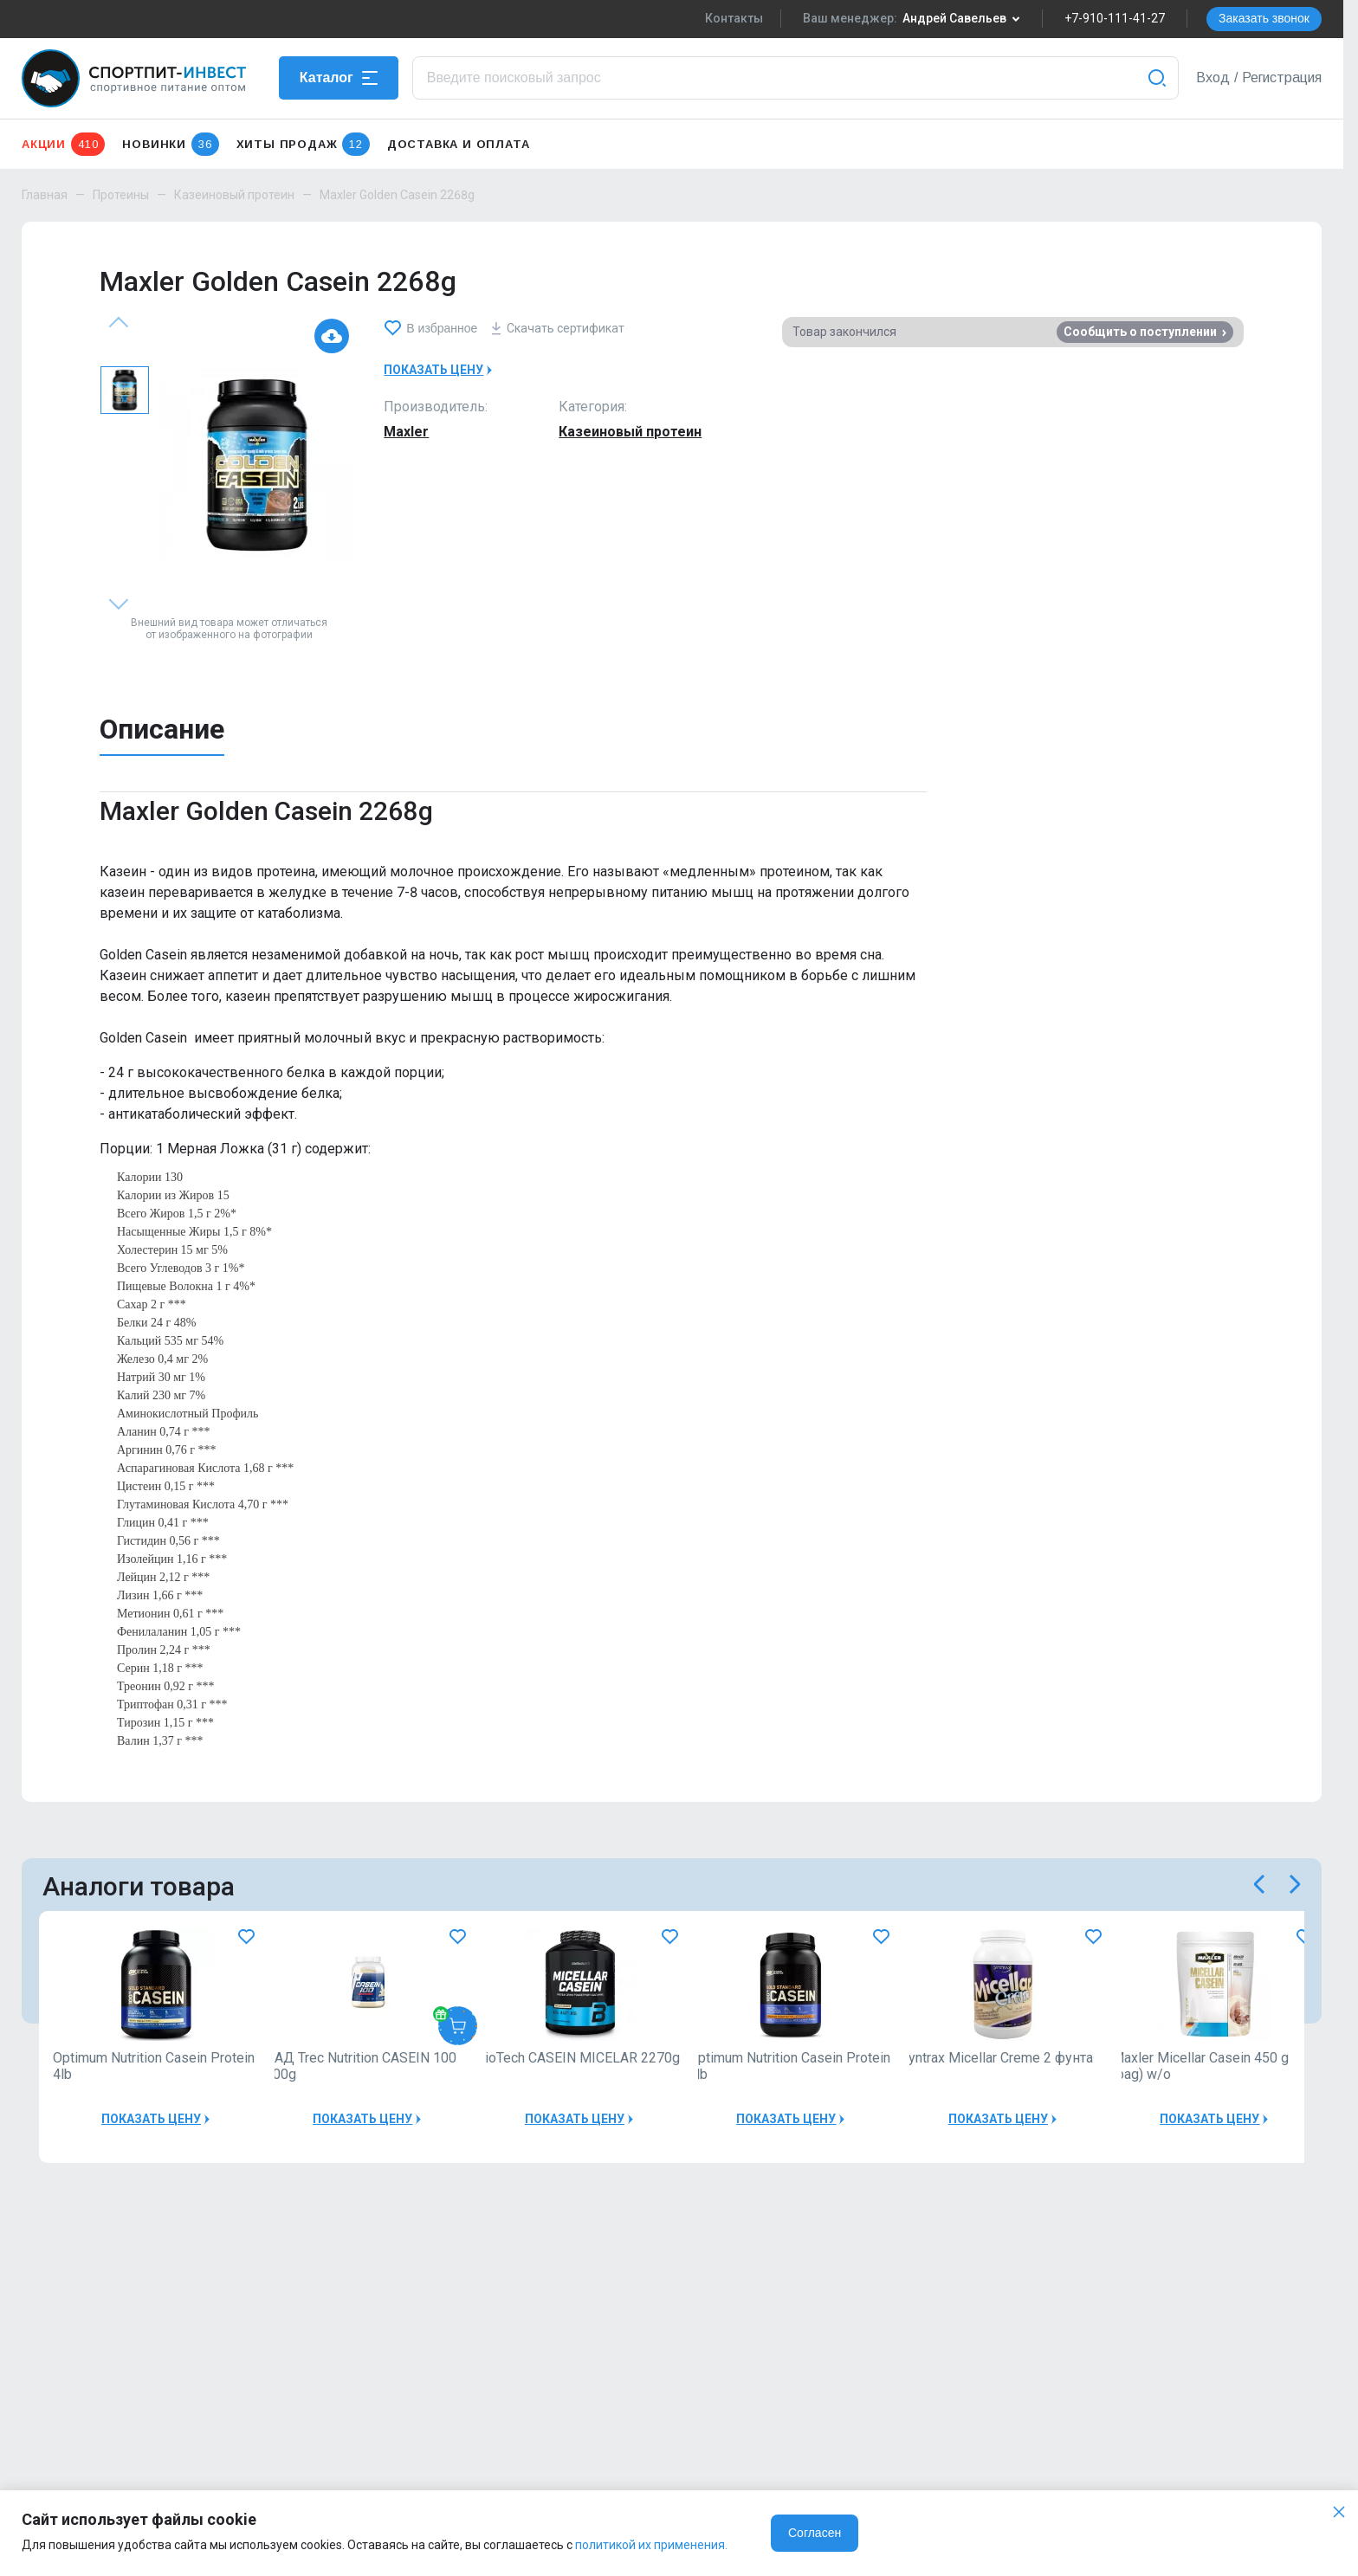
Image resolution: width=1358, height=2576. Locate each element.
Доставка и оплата (458, 144)
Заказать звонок (1264, 18)
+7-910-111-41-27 (1114, 18)
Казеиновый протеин (234, 195)
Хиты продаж (303, 144)
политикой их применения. (651, 2545)
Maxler (406, 431)
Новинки (170, 144)
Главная (45, 195)
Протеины (121, 195)
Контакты (734, 18)
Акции (63, 144)
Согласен (814, 2533)
